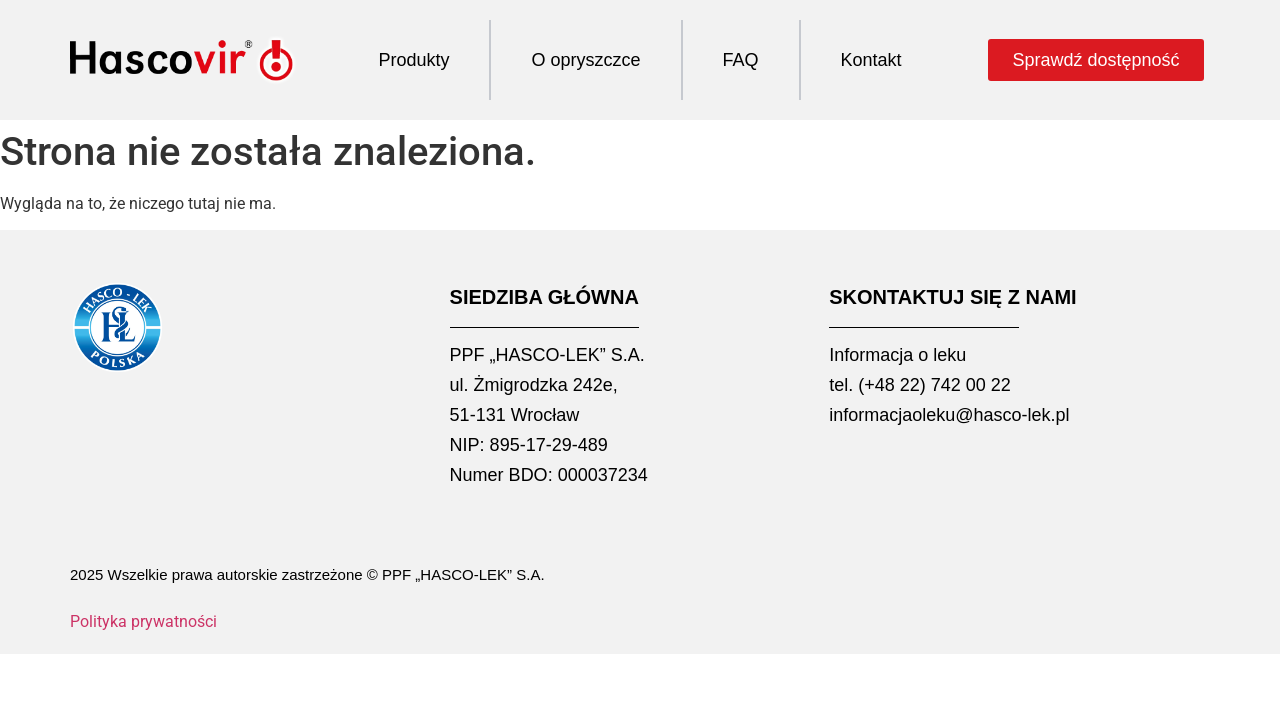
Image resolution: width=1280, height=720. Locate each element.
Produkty (413, 60)
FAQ (741, 60)
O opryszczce (585, 60)
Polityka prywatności (143, 621)
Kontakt (871, 60)
